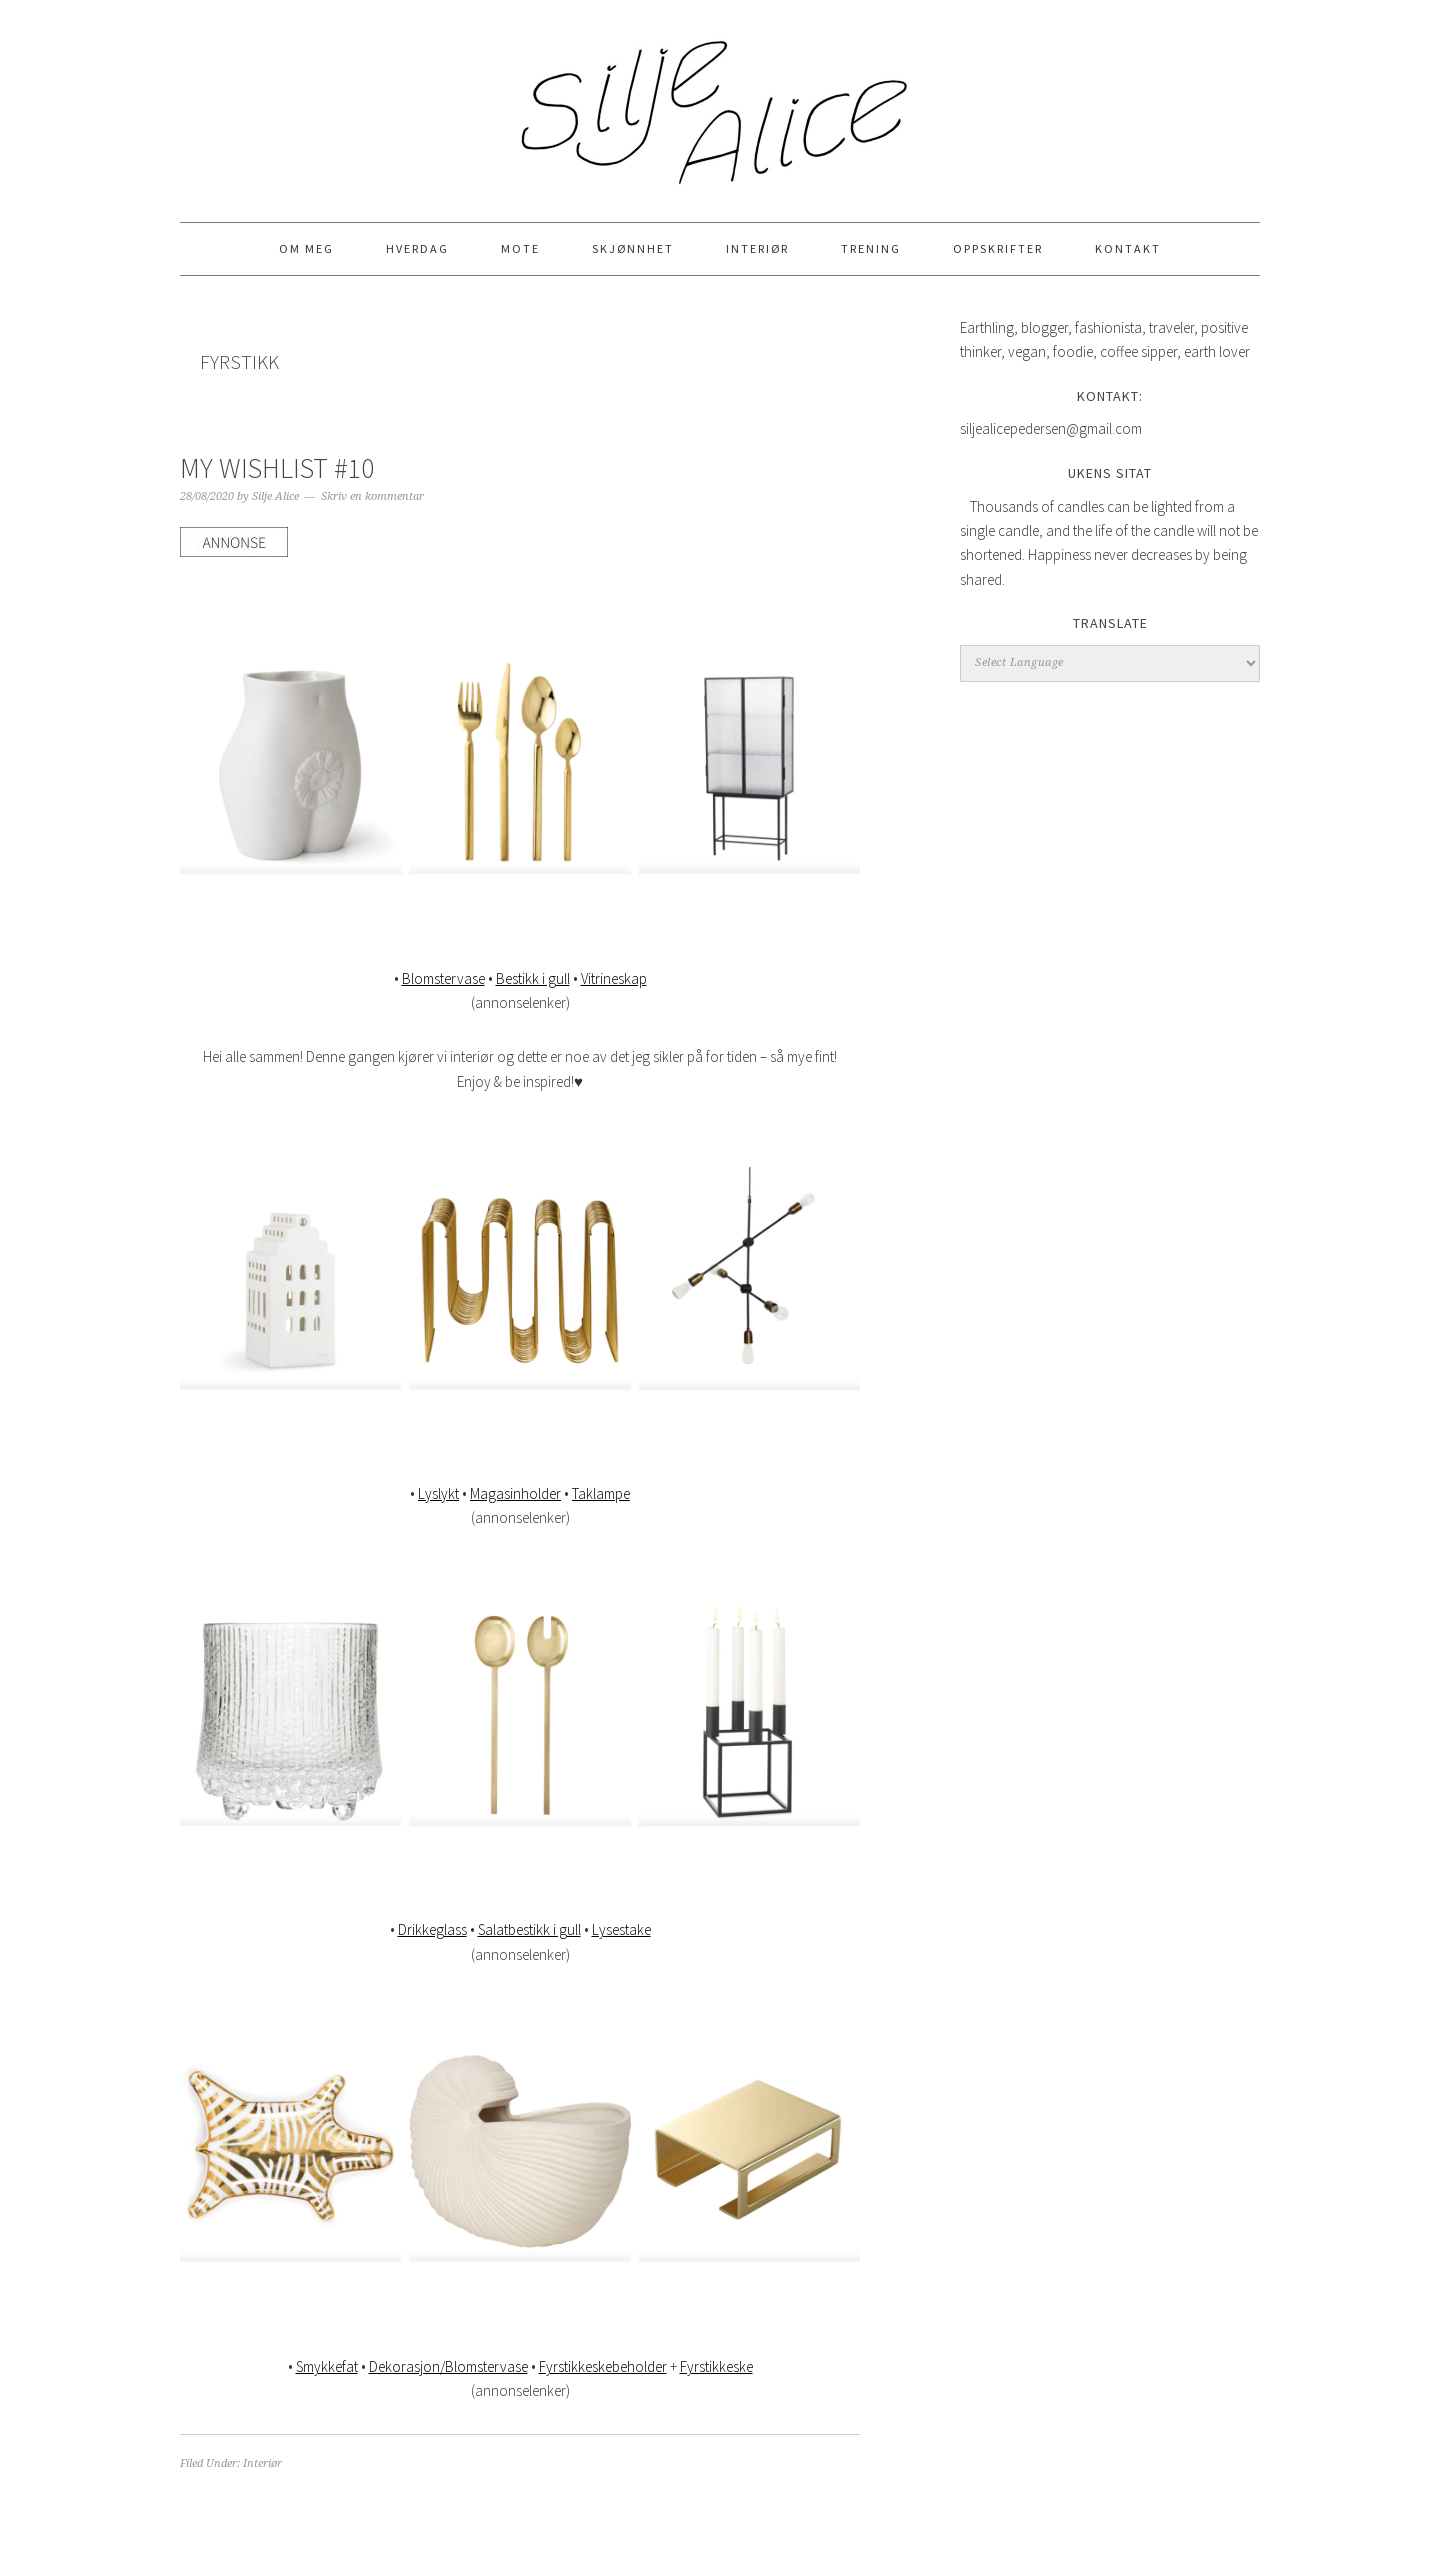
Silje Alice (720, 102)
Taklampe (601, 1493)
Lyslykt (438, 1493)
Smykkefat (327, 2366)
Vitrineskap (614, 978)
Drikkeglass (432, 1929)
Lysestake (621, 1929)
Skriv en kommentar (372, 496)
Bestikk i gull (533, 978)
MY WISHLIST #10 (277, 468)
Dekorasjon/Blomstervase (448, 2366)
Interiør (262, 2463)
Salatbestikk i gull (529, 1929)
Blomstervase (443, 978)
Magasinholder (515, 1493)
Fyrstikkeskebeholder (603, 2366)
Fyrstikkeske (716, 2366)
